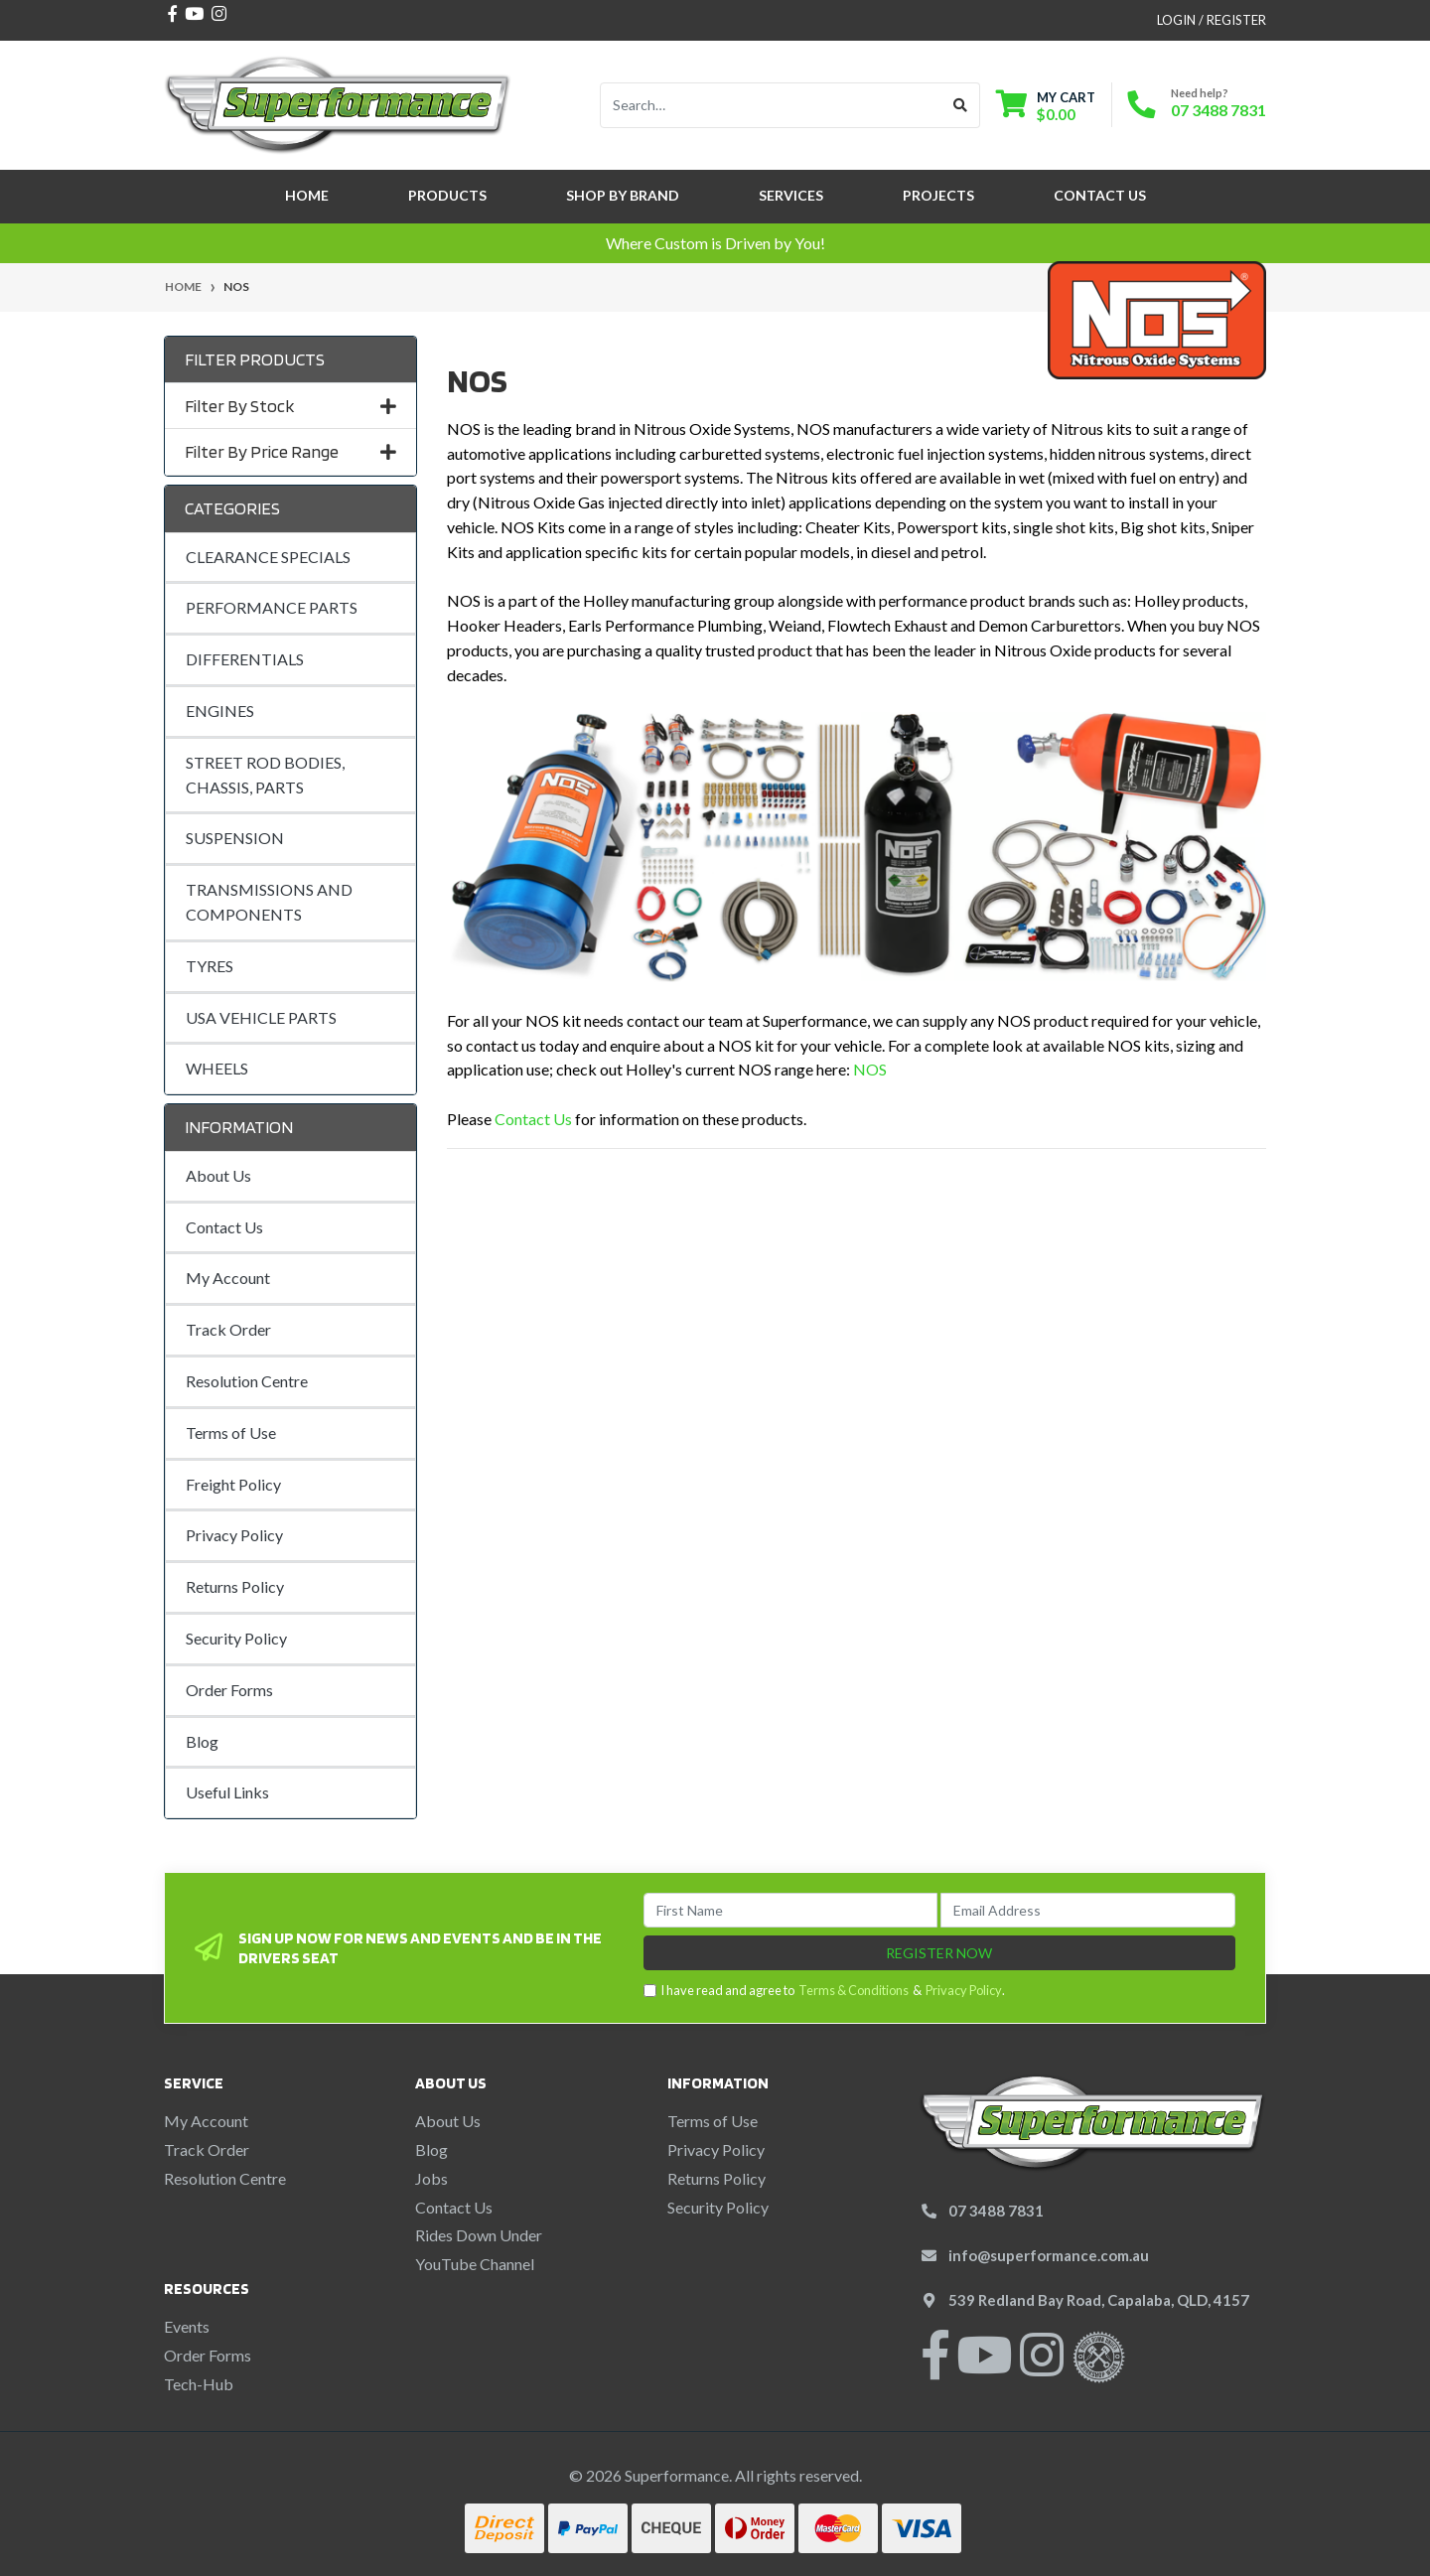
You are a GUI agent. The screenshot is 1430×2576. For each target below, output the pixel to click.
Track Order (228, 1329)
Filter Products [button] (255, 359)
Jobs (431, 2178)
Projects (938, 195)
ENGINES (220, 710)
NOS (870, 1069)
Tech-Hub (198, 2383)
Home (307, 195)
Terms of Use (231, 1432)
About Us (218, 1175)
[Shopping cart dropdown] (1045, 105)
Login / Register (1211, 20)
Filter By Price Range (290, 451)
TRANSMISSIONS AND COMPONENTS (269, 902)
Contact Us (1100, 195)
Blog (202, 1741)
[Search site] (960, 105)
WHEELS (217, 1068)
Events (187, 2326)
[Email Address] (1087, 1910)
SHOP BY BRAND (622, 195)
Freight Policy (233, 1484)
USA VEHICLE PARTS (261, 1017)
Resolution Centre (247, 1380)
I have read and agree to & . (824, 1990)
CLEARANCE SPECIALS (268, 556)
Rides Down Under (478, 2234)
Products (447, 195)
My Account (228, 1277)
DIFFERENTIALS (245, 658)
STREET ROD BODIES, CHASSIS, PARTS (265, 774)
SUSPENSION (235, 837)
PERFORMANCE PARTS (272, 607)
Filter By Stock (290, 405)
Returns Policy (235, 1586)
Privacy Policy (234, 1534)
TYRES (209, 965)
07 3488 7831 (1218, 109)
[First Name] (791, 1910)
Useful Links (227, 1792)
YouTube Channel (474, 2263)
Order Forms (229, 1689)
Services (791, 195)
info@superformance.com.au (1048, 2255)
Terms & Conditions (853, 1990)
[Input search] (771, 105)
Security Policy (236, 1638)
